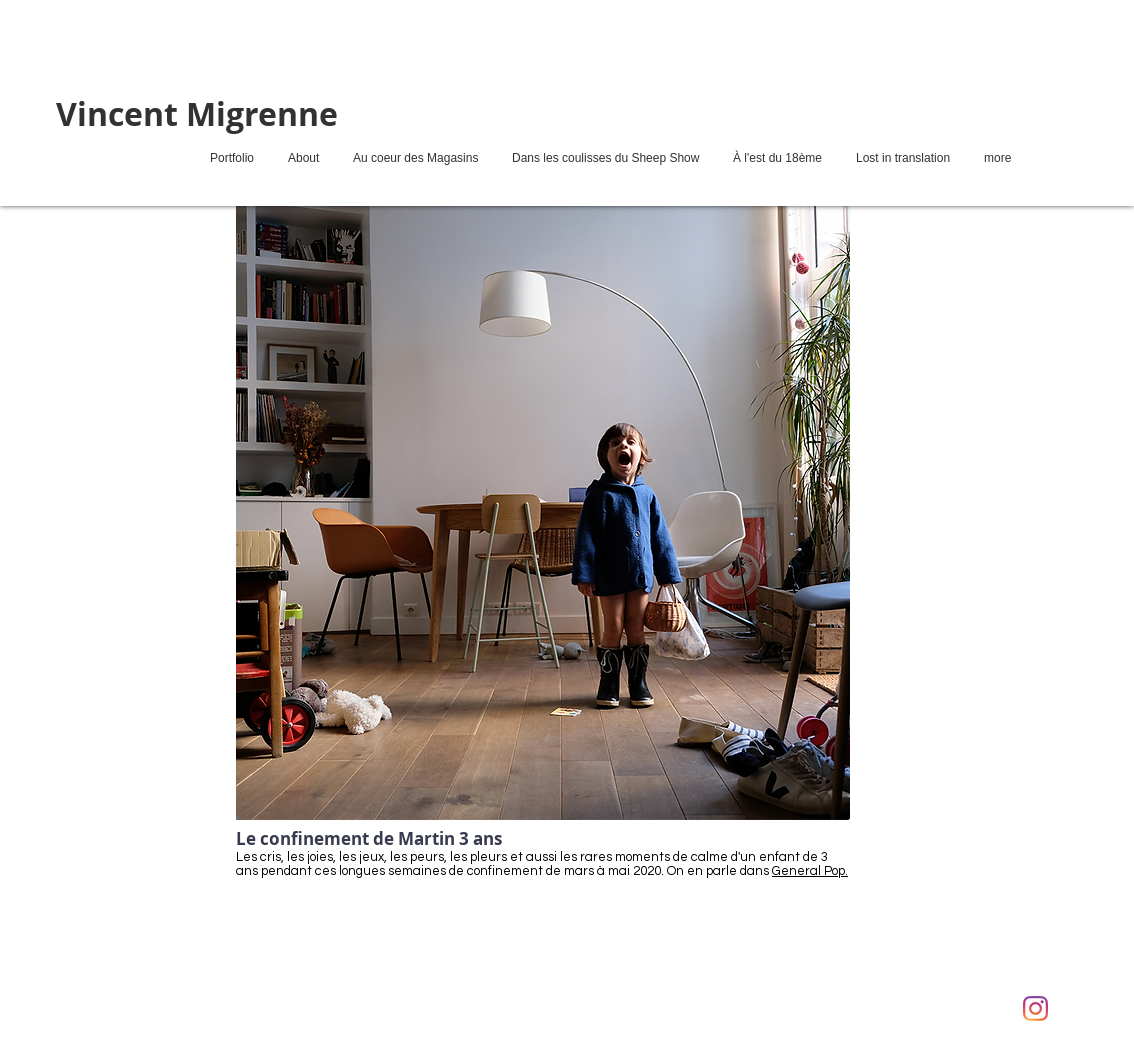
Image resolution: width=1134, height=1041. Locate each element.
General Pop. (810, 871)
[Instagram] (1035, 1008)
